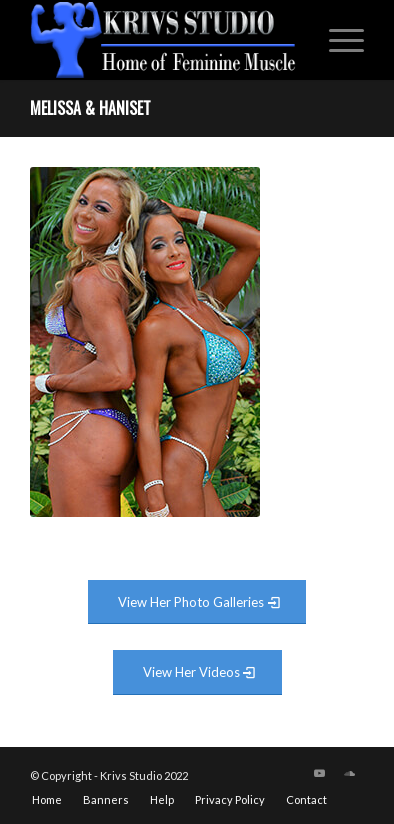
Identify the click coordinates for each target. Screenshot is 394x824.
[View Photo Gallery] (197, 602)
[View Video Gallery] (197, 672)
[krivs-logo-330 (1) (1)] (164, 40)
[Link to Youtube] (319, 773)
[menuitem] (336, 40)
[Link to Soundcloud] (349, 773)
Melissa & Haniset (90, 108)
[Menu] (336, 40)
